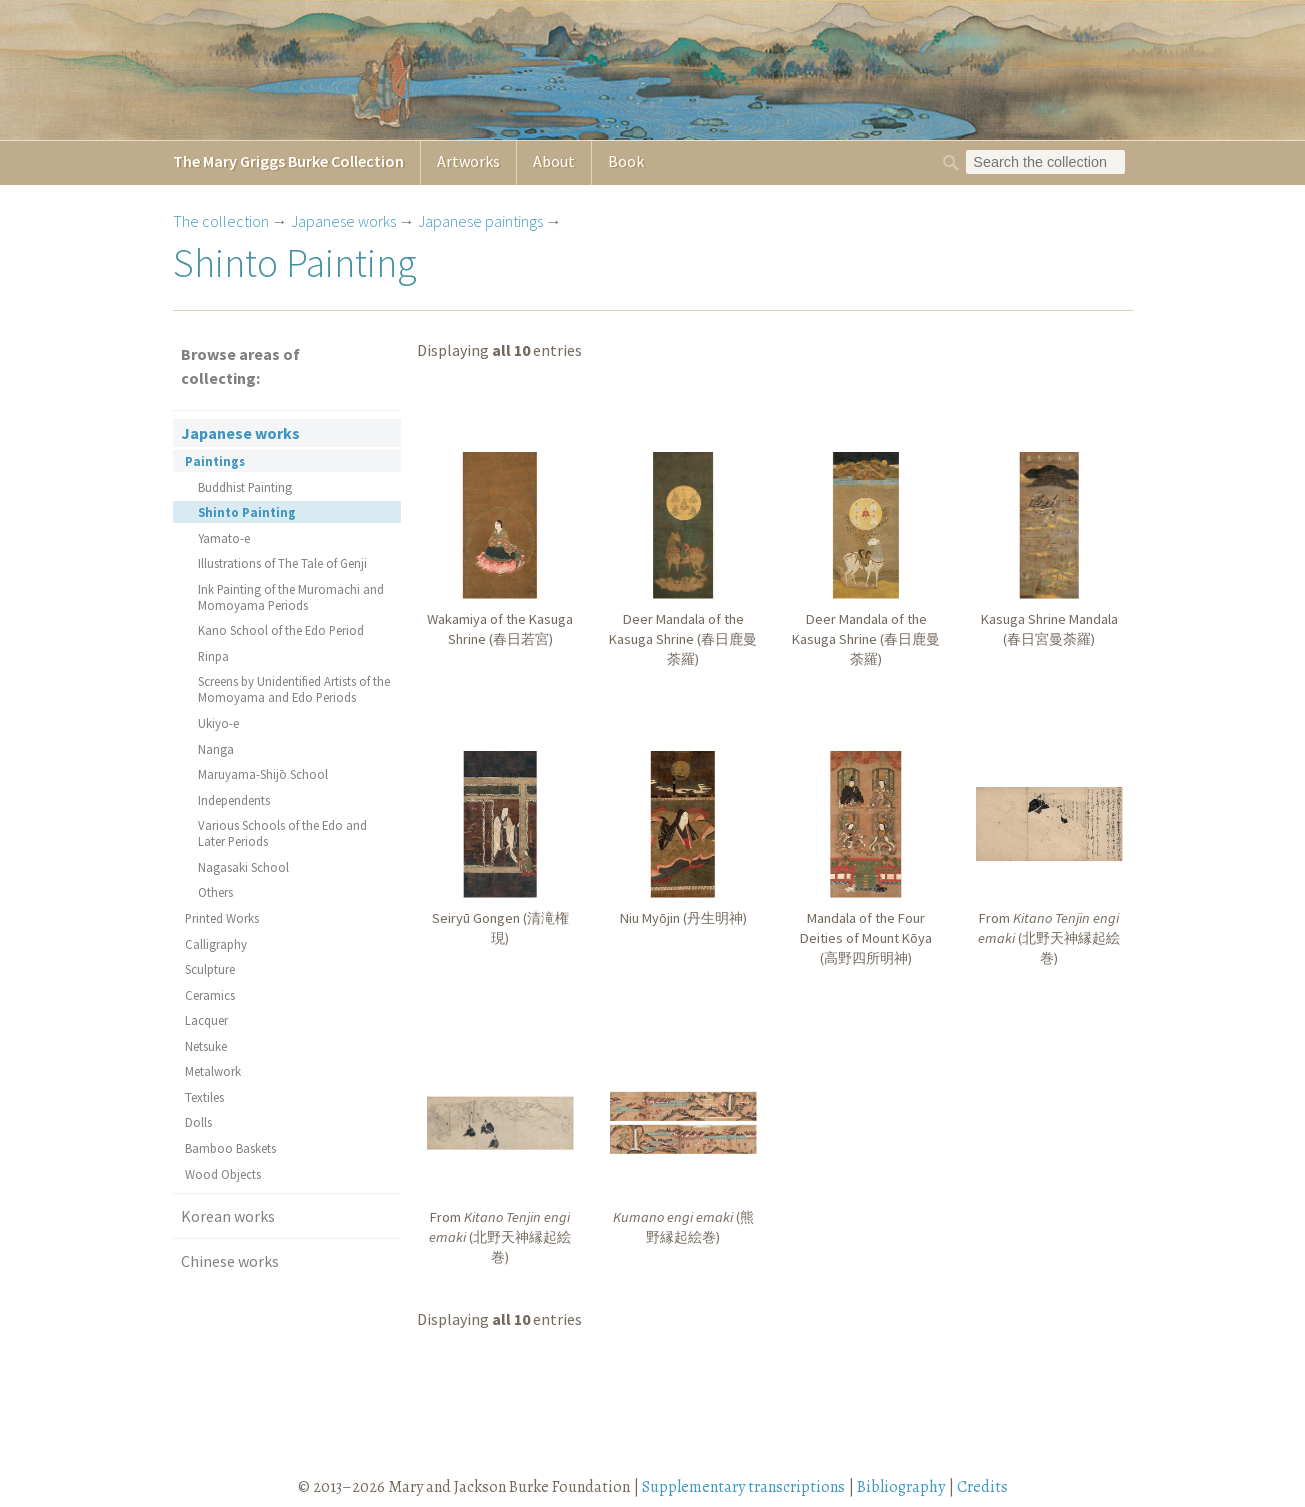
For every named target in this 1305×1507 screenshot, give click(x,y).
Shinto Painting (247, 512)
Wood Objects (223, 1174)
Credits (982, 1487)
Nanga (216, 749)
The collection (221, 221)
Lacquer (206, 1020)
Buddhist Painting (245, 487)
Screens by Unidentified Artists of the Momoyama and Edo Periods (294, 689)
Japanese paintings (480, 221)
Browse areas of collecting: (240, 366)
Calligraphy (216, 944)
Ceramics (210, 995)
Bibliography (901, 1487)
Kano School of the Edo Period (281, 630)
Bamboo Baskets (230, 1148)
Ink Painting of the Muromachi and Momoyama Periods (291, 597)
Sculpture (210, 969)
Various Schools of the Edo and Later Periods (282, 833)
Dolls (198, 1122)
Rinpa (213, 656)
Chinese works (230, 1261)
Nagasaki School (243, 867)
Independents (234, 800)
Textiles (204, 1097)
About (554, 161)
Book (626, 161)
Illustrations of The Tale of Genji (282, 563)
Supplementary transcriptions (743, 1487)
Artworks (468, 161)
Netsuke (206, 1046)
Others (215, 892)
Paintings (215, 461)
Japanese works (343, 221)
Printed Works (222, 918)
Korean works (228, 1216)
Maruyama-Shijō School (263, 774)
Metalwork (213, 1071)
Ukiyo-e (218, 723)
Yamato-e (224, 538)
